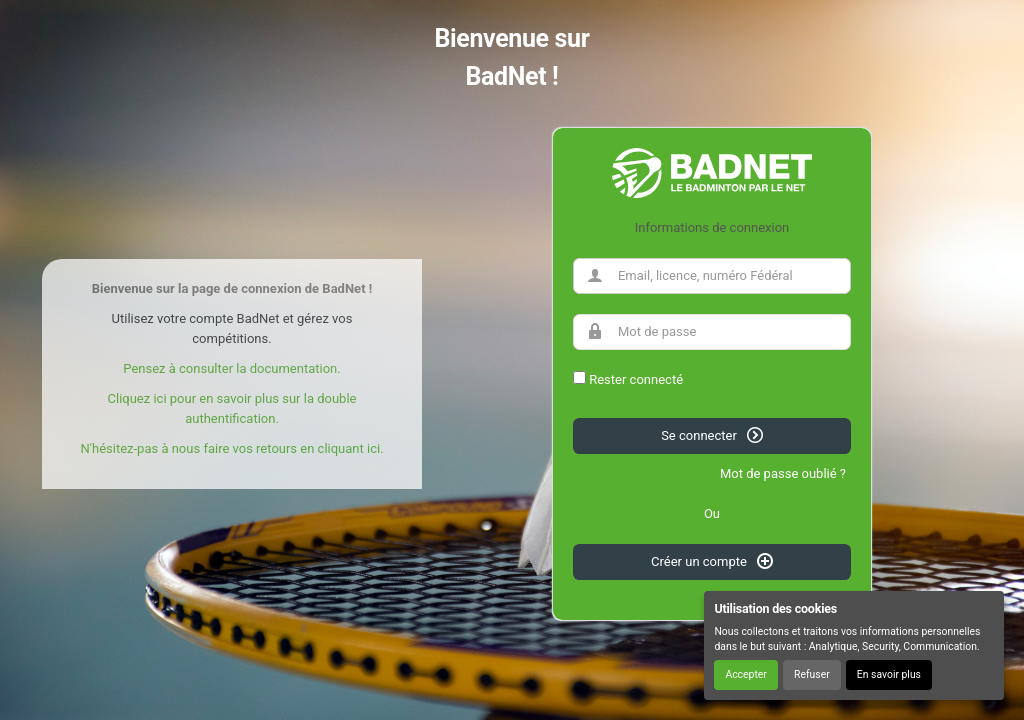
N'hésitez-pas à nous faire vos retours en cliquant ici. (231, 448)
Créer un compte (712, 561)
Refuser (812, 674)
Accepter (745, 674)
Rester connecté (636, 379)
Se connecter (712, 435)
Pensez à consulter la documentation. (231, 368)
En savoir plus (889, 674)
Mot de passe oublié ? (783, 473)
